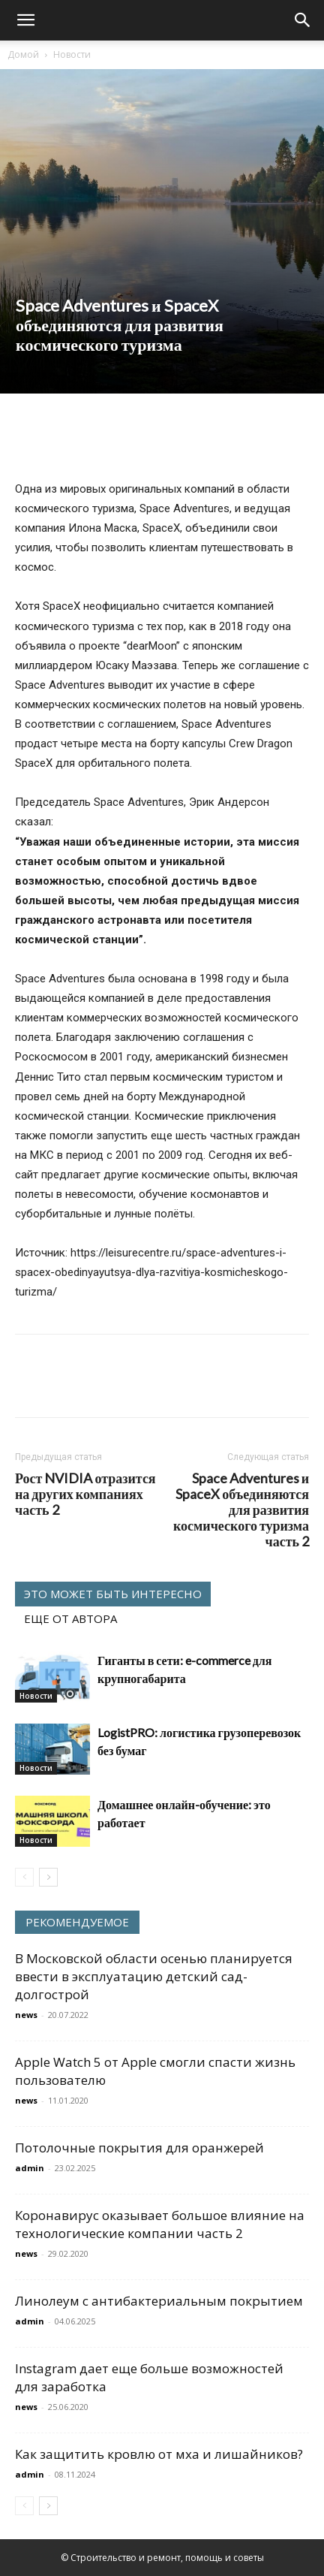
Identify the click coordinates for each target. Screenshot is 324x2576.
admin (29, 2167)
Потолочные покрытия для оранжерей (139, 2147)
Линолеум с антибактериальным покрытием (159, 2300)
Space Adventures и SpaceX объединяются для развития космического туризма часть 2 (241, 1509)
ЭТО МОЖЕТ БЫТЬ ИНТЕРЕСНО (113, 1593)
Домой (23, 54)
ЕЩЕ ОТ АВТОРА (70, 1618)
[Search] (303, 20)
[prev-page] (24, 1877)
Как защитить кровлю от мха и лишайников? (159, 2454)
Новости (72, 54)
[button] (26, 20)
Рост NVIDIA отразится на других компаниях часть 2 (85, 1494)
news (26, 2014)
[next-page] (48, 1877)
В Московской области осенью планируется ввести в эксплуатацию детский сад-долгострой (153, 1976)
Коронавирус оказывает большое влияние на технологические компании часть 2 (159, 2224)
